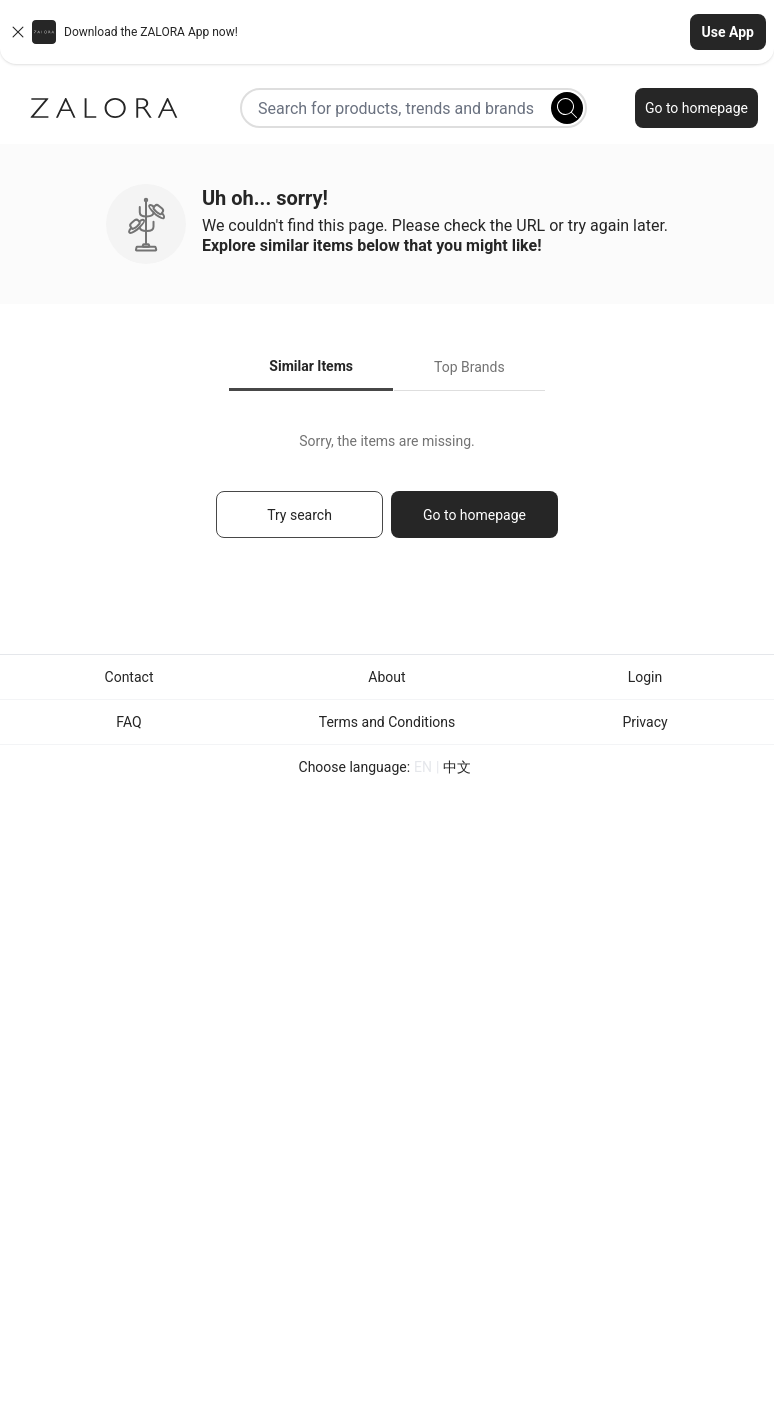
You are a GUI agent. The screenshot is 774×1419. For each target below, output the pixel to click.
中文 (457, 767)
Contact (129, 677)
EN (423, 767)
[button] (387, 32)
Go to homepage (696, 108)
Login (645, 677)
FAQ (128, 722)
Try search (299, 515)
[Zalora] (104, 108)
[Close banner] (18, 32)
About (386, 677)
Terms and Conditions (387, 722)
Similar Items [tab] (311, 366)
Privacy (644, 722)
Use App (728, 32)
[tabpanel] (387, 494)
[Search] (567, 108)
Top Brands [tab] (469, 367)
